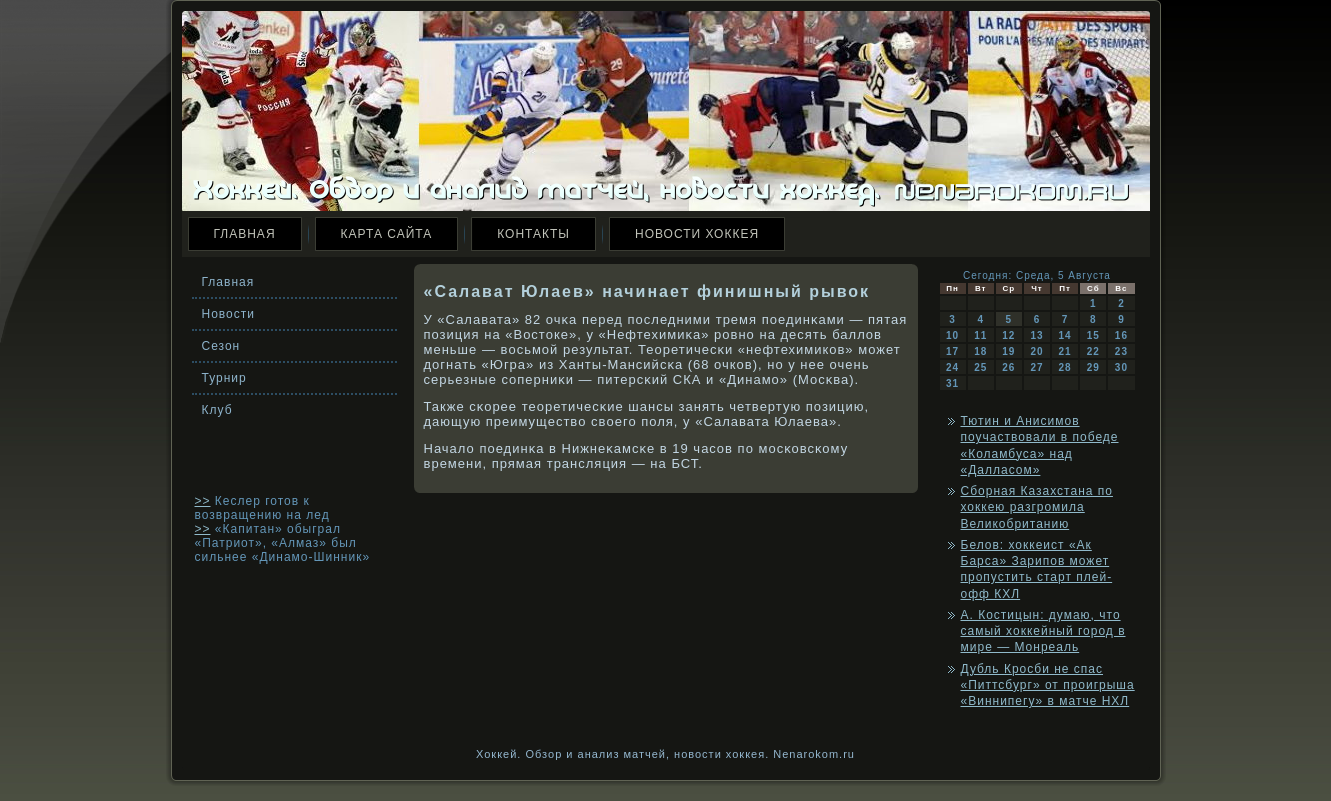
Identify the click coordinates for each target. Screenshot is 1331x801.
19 (1008, 351)
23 (1121, 351)
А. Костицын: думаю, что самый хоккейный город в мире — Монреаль (1043, 631)
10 (952, 335)
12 (1008, 335)
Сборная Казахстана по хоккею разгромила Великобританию (1037, 507)
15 (1093, 335)
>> (203, 501)
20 (1036, 351)
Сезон (221, 346)
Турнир (224, 378)
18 (980, 351)
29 (1093, 367)
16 (1121, 335)
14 (1065, 335)
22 (1093, 351)
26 (1008, 367)
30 (1121, 367)
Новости (228, 314)
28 (1065, 367)
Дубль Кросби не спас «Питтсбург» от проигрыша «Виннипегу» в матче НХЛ (1048, 685)
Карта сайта (387, 234)
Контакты (533, 234)
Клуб (217, 410)
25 (980, 367)
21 (1065, 351)
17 (952, 351)
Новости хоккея (697, 234)
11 (980, 335)
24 (952, 367)
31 (952, 383)
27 (1036, 367)
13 (1036, 335)
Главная (245, 234)
